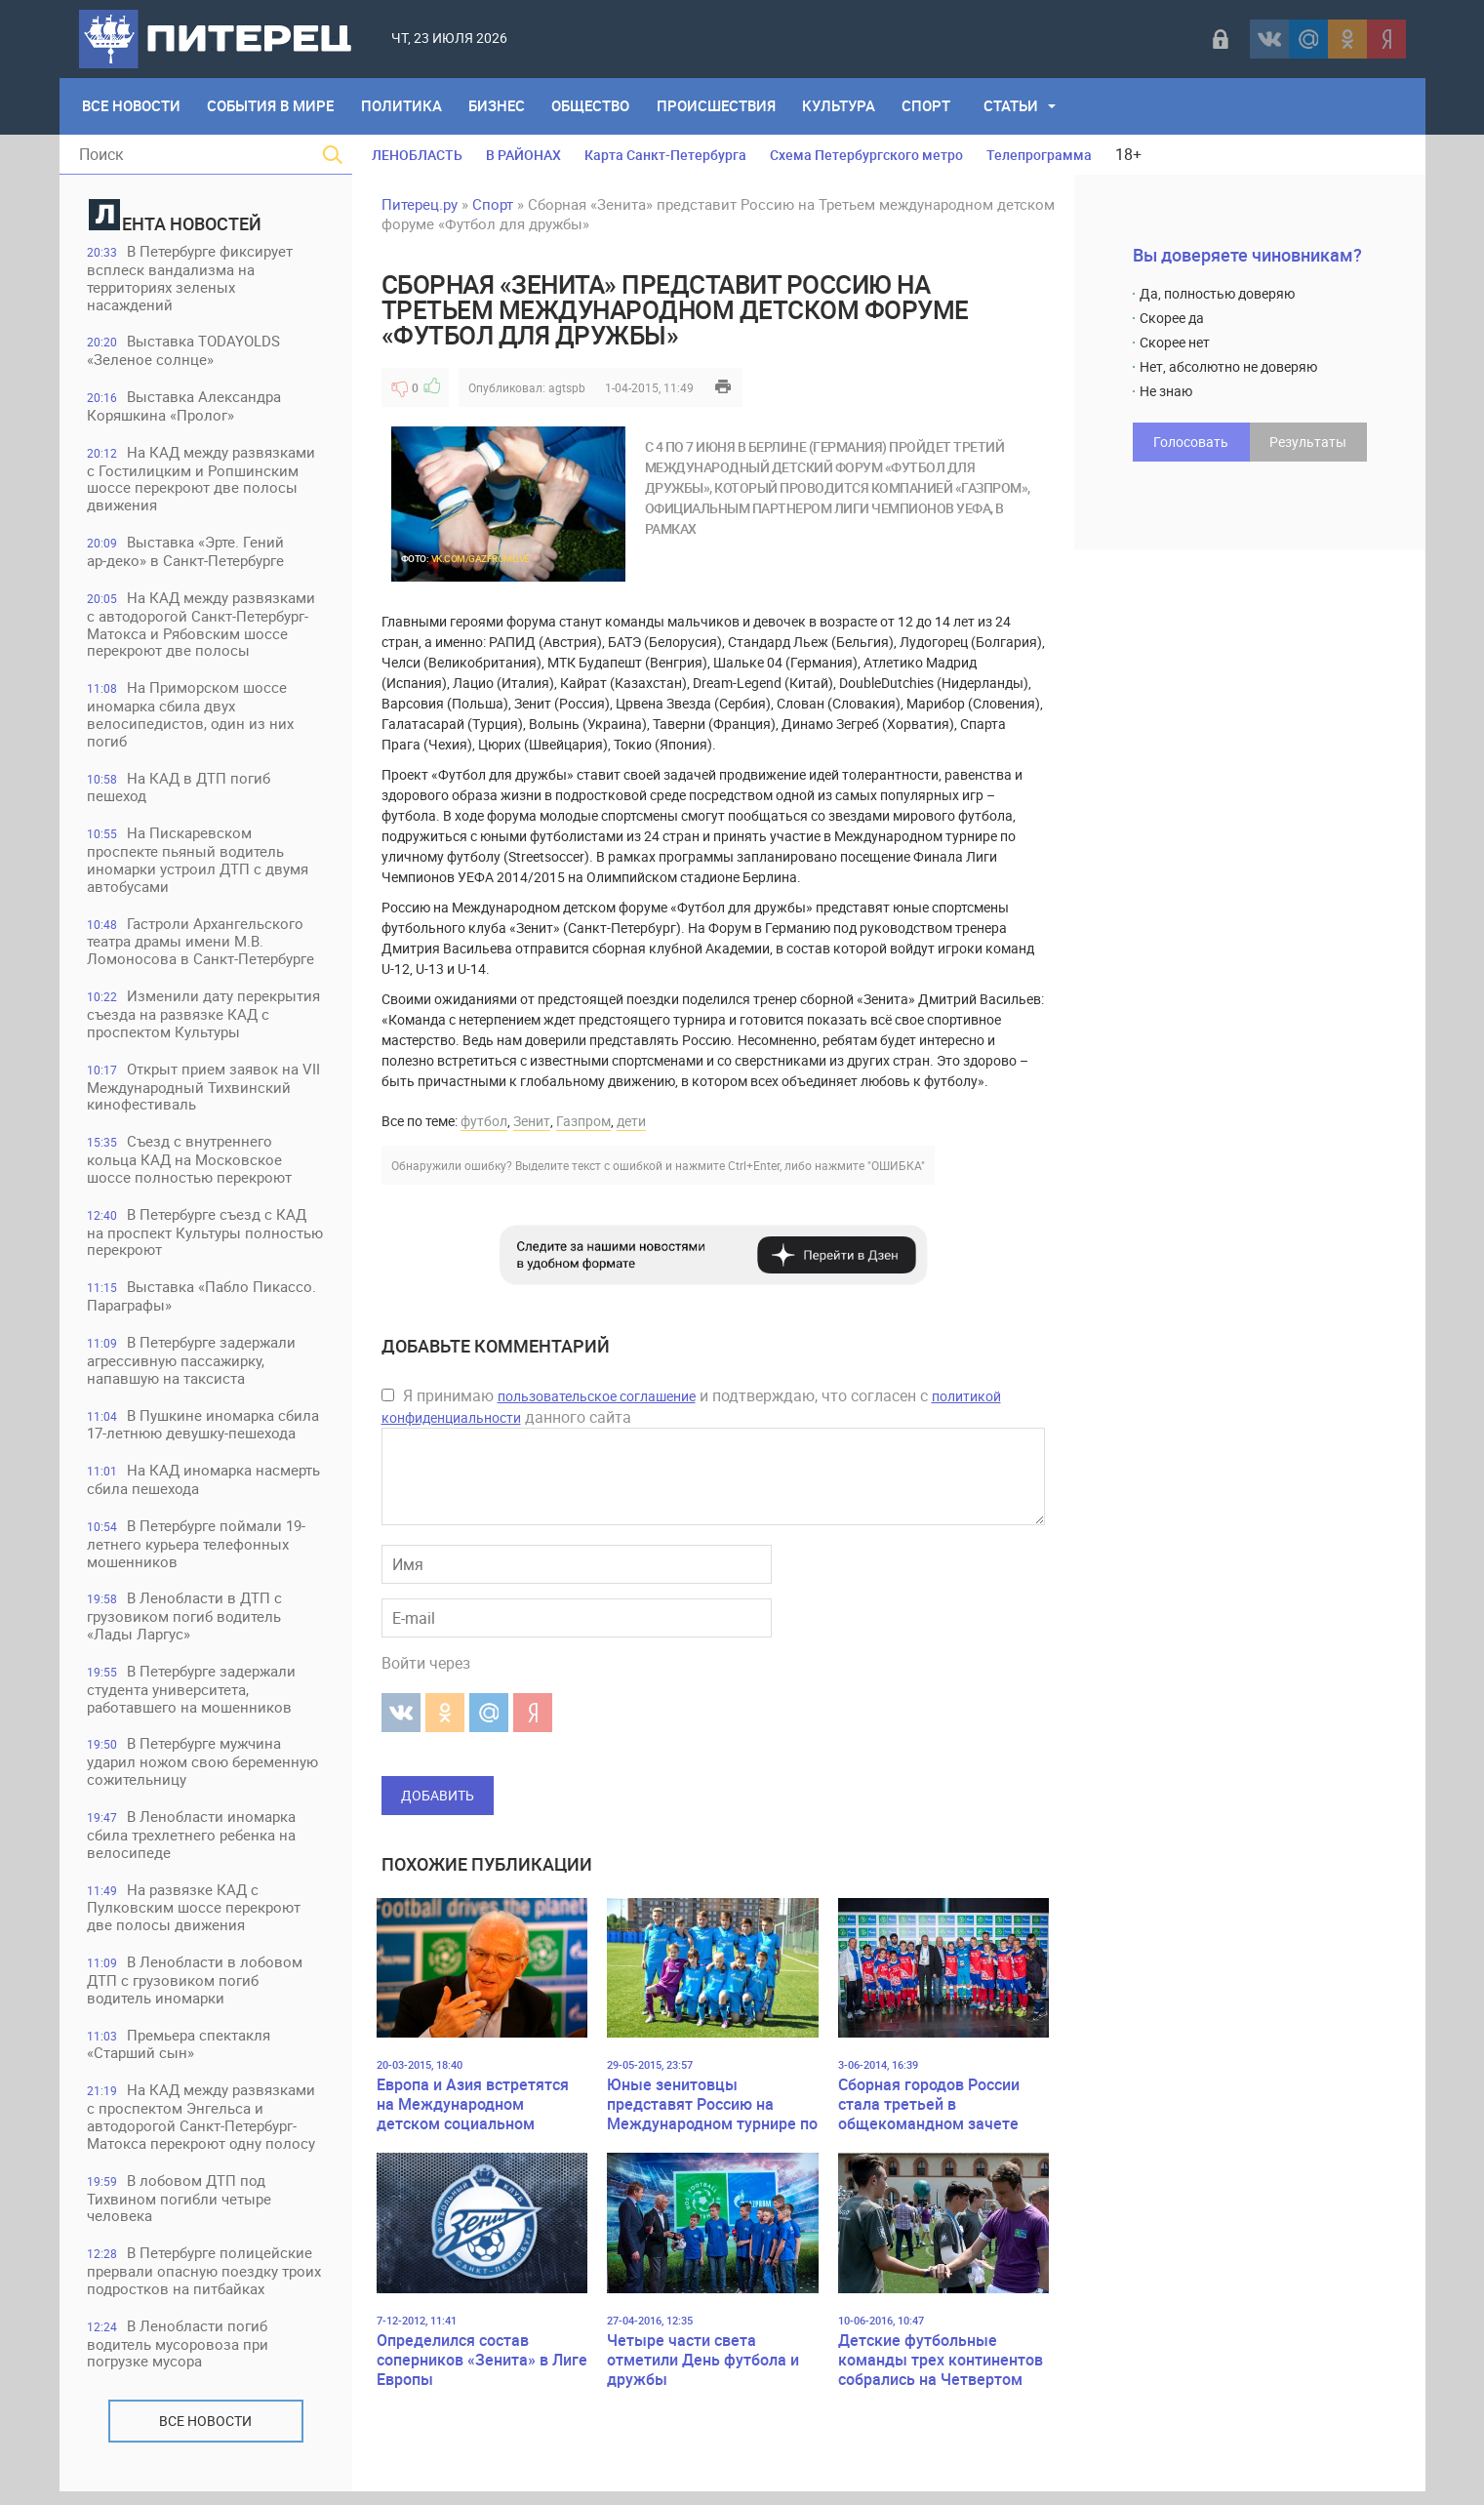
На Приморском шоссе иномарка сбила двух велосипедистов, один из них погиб (192, 717)
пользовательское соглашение (597, 1396)
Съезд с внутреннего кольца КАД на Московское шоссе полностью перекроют (191, 1165)
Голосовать (1190, 441)
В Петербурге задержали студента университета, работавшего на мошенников (193, 1698)
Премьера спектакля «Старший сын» (180, 2056)
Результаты (1307, 441)
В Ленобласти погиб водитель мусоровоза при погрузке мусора (179, 2357)
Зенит (531, 1120)
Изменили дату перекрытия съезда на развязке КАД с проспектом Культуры (205, 1019)
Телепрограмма (1039, 154)
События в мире (272, 106)
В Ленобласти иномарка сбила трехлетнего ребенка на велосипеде (193, 1845)
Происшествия (720, 106)
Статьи (1016, 106)
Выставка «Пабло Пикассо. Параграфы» (203, 1303)
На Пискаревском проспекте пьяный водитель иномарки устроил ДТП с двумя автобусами (199, 864)
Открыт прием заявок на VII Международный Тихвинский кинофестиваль (205, 1092)
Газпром (583, 1120)
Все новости (205, 2434)
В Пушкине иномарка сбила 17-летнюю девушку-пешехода (205, 1432)
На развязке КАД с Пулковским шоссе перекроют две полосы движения (195, 1918)
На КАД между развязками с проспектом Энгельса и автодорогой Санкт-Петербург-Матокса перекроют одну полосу (203, 2128)
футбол (484, 1120)
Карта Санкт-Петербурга (665, 154)
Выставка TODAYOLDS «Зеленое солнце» (185, 352)
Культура (843, 106)
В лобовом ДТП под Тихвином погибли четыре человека (181, 2211)
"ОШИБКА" (896, 1165)
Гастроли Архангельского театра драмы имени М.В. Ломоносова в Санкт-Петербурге (202, 946)
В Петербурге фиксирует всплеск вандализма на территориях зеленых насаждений (192, 278)
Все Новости (132, 106)
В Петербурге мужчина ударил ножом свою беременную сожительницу (204, 1771)
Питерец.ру (419, 204)
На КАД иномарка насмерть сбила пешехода (205, 1488)
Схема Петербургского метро (866, 154)
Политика (403, 106)
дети (631, 1120)
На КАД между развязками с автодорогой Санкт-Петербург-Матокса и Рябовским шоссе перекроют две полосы (203, 627)
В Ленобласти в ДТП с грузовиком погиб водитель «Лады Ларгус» (186, 1625)
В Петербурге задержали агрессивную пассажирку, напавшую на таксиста (193, 1367)
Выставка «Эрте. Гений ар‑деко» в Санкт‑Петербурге (187, 554)
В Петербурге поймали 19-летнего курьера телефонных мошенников (198, 1552)
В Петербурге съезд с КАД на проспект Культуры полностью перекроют (198, 1239)
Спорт (931, 106)
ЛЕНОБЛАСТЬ (417, 154)
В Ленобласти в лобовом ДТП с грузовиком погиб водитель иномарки (196, 1991)
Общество (594, 106)
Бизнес (499, 106)
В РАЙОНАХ (523, 154)
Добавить (437, 1795)
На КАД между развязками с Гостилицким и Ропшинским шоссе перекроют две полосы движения (203, 480)
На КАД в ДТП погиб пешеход (180, 791)
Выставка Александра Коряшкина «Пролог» (186, 407)
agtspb (566, 387)
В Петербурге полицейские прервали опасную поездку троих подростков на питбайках (206, 2284)
